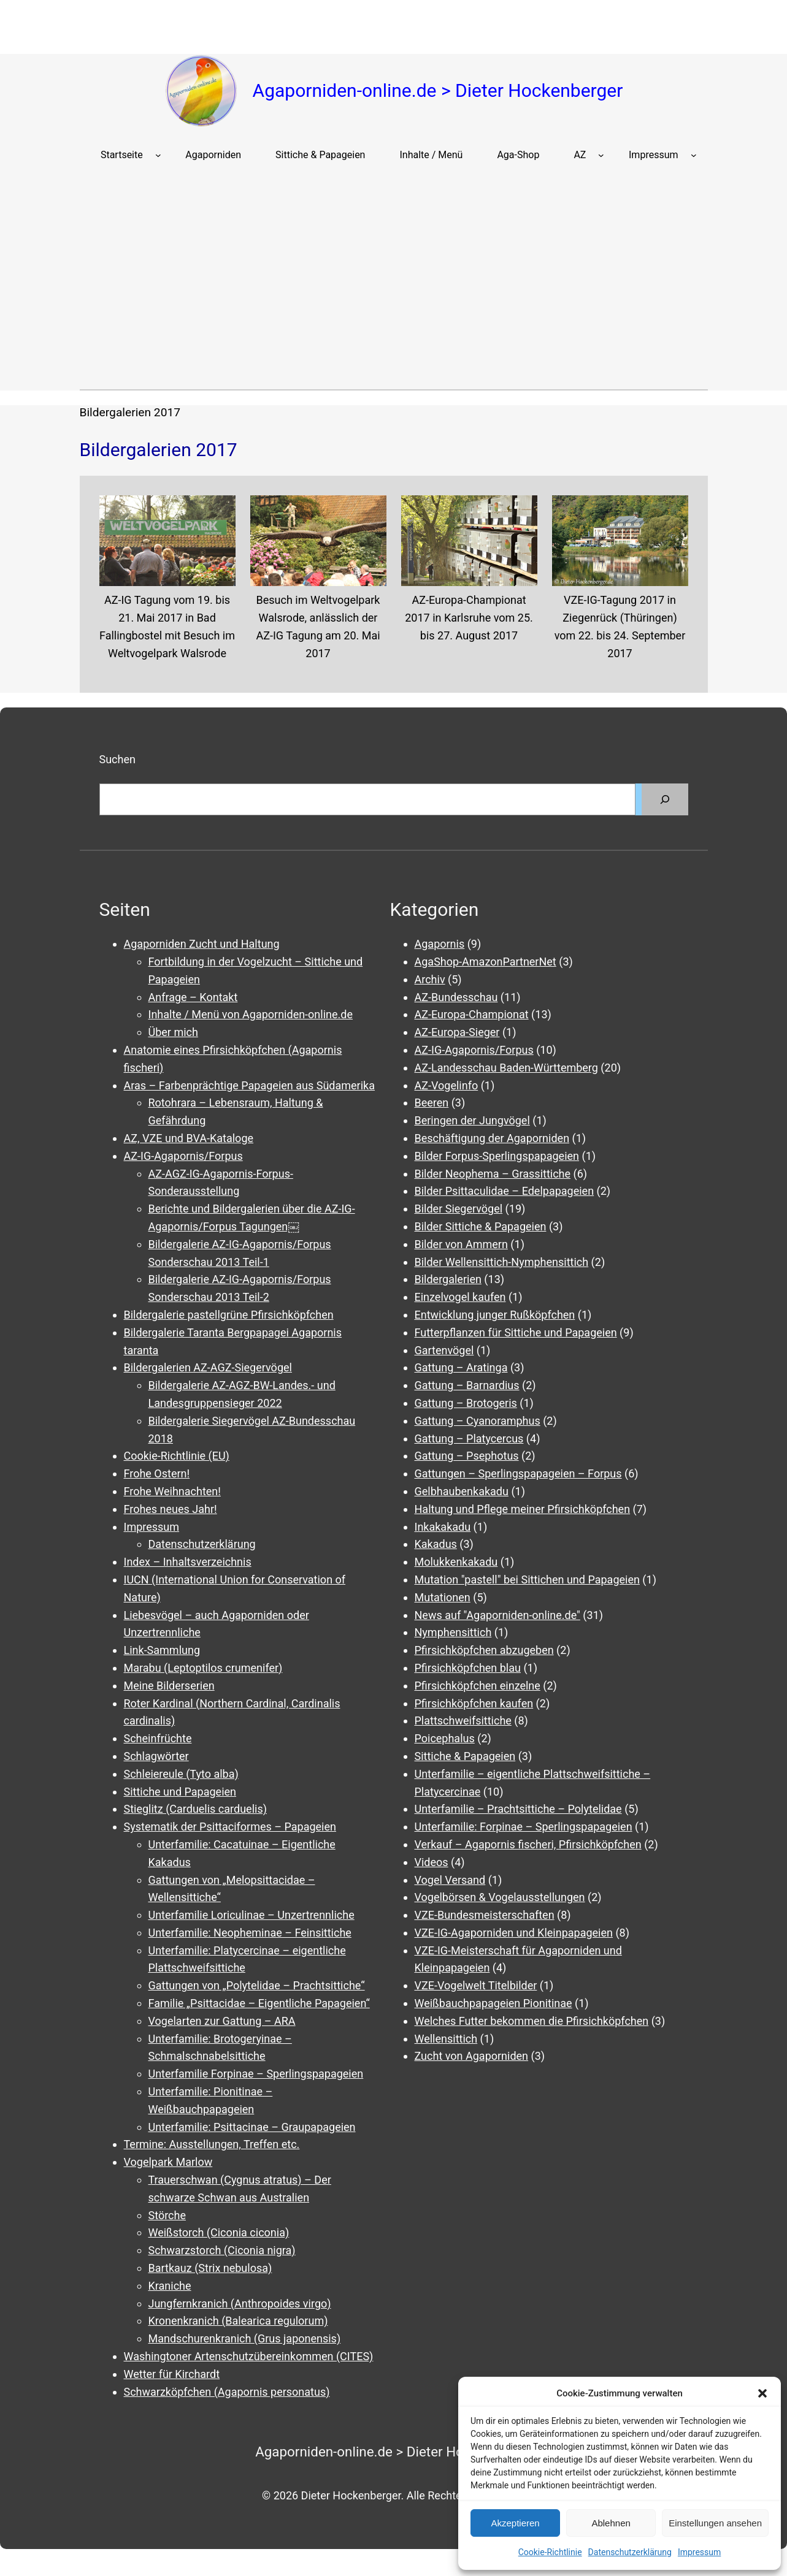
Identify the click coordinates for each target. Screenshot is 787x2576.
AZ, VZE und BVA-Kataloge (189, 1138)
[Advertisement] (394, 282)
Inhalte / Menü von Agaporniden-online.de (250, 1014)
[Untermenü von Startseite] (158, 155)
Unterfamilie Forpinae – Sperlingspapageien (256, 2073)
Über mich (173, 1032)
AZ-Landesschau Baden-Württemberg (506, 1067)
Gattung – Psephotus (467, 1455)
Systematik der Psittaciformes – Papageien (230, 1826)
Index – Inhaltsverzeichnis (187, 1561)
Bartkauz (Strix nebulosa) (210, 2268)
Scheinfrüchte (158, 1738)
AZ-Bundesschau (456, 997)
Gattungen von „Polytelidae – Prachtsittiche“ (256, 1985)
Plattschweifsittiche (463, 1720)
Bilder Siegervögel (459, 1208)
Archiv (430, 979)
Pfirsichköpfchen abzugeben (484, 1650)
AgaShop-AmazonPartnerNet (485, 961)
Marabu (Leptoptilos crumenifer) (203, 1667)
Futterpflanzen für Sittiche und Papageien (516, 1332)
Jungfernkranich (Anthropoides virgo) (239, 2303)
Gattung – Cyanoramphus (477, 1420)
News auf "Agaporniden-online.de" (497, 1615)
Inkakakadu (443, 1526)
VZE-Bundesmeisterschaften (485, 1914)
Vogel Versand (450, 1879)
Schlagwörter (156, 1756)
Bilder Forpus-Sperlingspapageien (497, 1155)
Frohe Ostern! (157, 1473)
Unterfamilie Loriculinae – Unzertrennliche (251, 1914)
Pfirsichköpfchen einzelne (477, 1685)
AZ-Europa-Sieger (457, 1032)
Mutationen (442, 1597)
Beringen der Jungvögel (472, 1120)
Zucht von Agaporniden (472, 2055)
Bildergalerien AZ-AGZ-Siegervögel (208, 1367)
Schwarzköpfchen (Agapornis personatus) (227, 2391)
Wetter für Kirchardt (172, 2374)
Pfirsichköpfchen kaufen (474, 1703)
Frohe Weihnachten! (172, 1491)
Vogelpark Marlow (168, 2161)
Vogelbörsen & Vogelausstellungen (500, 1897)
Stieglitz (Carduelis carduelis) (195, 1808)
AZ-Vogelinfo (446, 1085)
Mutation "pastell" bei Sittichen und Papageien (527, 1579)
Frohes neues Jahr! (170, 1509)
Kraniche (169, 2285)
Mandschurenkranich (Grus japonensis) (244, 2338)
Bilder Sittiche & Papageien (481, 1226)
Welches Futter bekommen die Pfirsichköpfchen (532, 2020)
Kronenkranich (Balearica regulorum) (238, 2320)
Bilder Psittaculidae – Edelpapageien (504, 1190)
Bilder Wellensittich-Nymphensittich (502, 1262)
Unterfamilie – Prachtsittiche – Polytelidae (518, 1808)
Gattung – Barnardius (467, 1385)
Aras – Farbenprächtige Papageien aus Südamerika (249, 1085)
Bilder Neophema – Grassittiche (493, 1173)
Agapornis (440, 943)
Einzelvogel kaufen (460, 1296)
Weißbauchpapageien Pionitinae (493, 2003)
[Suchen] (665, 799)
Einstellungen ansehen (715, 2523)
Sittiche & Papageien (465, 1756)
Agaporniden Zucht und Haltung (202, 943)
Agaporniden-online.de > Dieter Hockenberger (438, 90)
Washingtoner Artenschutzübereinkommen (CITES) (249, 2356)
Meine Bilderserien (169, 1685)
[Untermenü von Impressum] (694, 155)
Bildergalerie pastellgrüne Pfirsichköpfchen (229, 1314)
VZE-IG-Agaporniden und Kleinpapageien (514, 1932)
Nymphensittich (453, 1632)
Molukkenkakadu (456, 1561)
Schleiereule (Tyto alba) (181, 1773)
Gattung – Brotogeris (466, 1403)
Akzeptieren (515, 2523)
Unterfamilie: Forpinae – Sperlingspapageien (523, 1826)
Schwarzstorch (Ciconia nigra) (222, 2250)
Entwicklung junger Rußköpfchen (495, 1314)
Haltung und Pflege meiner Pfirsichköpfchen (523, 1509)
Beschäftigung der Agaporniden (492, 1138)
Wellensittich (446, 2038)
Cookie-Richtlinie (550, 2552)
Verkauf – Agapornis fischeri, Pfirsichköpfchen (528, 1844)
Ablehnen (610, 2523)
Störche (167, 2215)
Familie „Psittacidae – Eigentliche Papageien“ (259, 2003)
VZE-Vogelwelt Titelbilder (476, 1985)
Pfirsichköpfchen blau (468, 1667)
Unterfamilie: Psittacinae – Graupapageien (252, 2127)
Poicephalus (445, 1738)
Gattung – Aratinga (461, 1367)
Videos (431, 1862)
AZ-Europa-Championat (472, 1014)
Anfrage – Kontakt (193, 997)
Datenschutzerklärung (630, 2552)
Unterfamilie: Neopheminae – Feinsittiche (249, 1932)
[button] (762, 2393)
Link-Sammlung (162, 1650)
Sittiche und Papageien (180, 1791)
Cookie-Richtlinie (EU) (176, 1455)
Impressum (699, 2552)
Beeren (432, 1102)
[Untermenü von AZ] (601, 155)
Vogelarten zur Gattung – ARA (222, 2020)
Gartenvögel (444, 1350)
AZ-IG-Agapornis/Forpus (183, 1155)
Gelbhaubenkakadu (462, 1491)
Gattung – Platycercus (469, 1438)
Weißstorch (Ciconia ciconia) (219, 2232)
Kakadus (436, 1544)
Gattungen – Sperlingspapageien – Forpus (518, 1473)
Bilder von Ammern (461, 1244)
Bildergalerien (448, 1279)
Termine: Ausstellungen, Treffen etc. (212, 2144)
